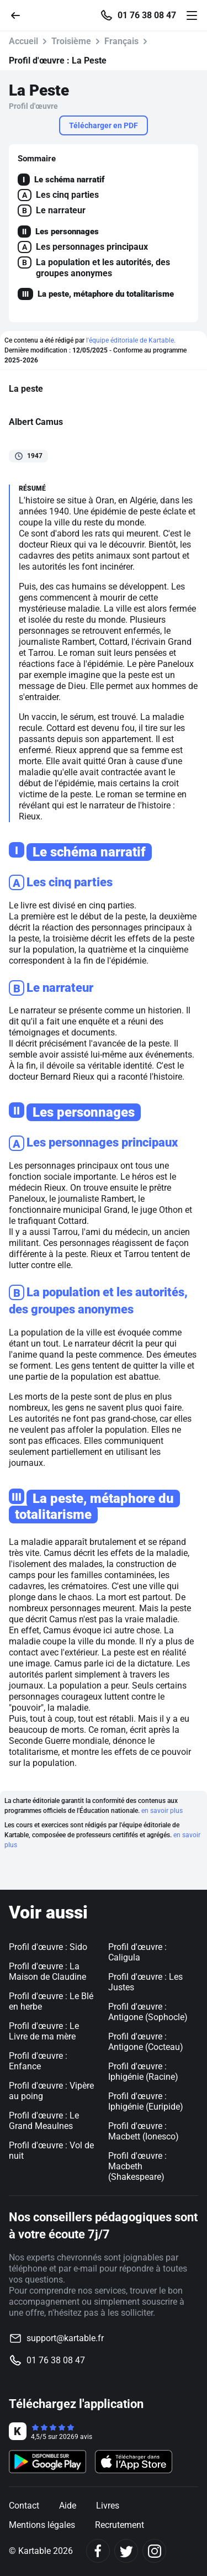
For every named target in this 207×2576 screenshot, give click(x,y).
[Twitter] (126, 2551)
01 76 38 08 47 (147, 15)
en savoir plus (162, 1811)
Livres (107, 2505)
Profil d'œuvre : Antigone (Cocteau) (145, 2041)
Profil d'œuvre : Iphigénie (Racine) (143, 2071)
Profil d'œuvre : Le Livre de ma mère (44, 2031)
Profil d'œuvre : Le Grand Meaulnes (44, 2120)
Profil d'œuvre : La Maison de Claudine (47, 1971)
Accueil (23, 41)
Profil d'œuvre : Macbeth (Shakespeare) (137, 2166)
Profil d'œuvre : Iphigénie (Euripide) (145, 2101)
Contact (24, 2505)
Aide (67, 2505)
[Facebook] (98, 2551)
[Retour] (20, 14)
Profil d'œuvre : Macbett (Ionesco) (143, 2131)
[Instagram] (154, 2551)
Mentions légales (42, 2525)
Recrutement (119, 2525)
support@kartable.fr (65, 2338)
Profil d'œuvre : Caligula (137, 1952)
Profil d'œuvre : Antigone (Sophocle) (148, 2011)
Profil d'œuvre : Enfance (38, 2061)
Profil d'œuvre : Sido (48, 1947)
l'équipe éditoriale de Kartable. (131, 340)
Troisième (71, 41)
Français (121, 41)
